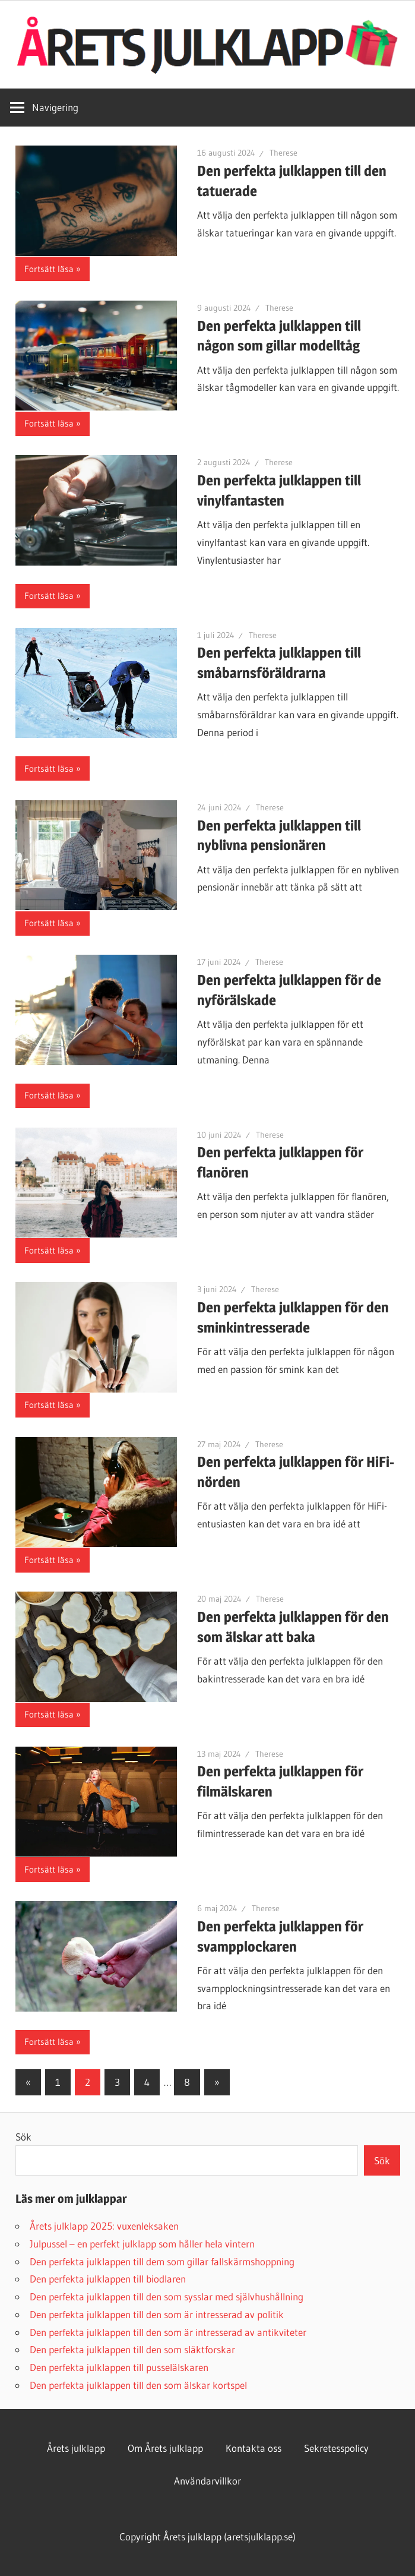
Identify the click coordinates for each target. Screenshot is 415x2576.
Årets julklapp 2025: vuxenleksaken (104, 2226)
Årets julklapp (76, 2448)
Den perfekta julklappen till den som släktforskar (132, 2349)
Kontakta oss (253, 2448)
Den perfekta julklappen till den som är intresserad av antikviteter (168, 2332)
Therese (283, 152)
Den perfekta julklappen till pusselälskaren (119, 2367)
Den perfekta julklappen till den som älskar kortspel (138, 2385)
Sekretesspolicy (336, 2448)
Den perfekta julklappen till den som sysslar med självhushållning (166, 2296)
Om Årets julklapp (165, 2448)
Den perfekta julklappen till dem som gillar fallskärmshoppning (162, 2261)
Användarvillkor (207, 2480)
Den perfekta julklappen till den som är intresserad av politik (157, 2314)
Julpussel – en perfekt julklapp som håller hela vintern (142, 2243)
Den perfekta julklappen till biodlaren (108, 2278)
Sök (23, 2136)
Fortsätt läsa (49, 268)
